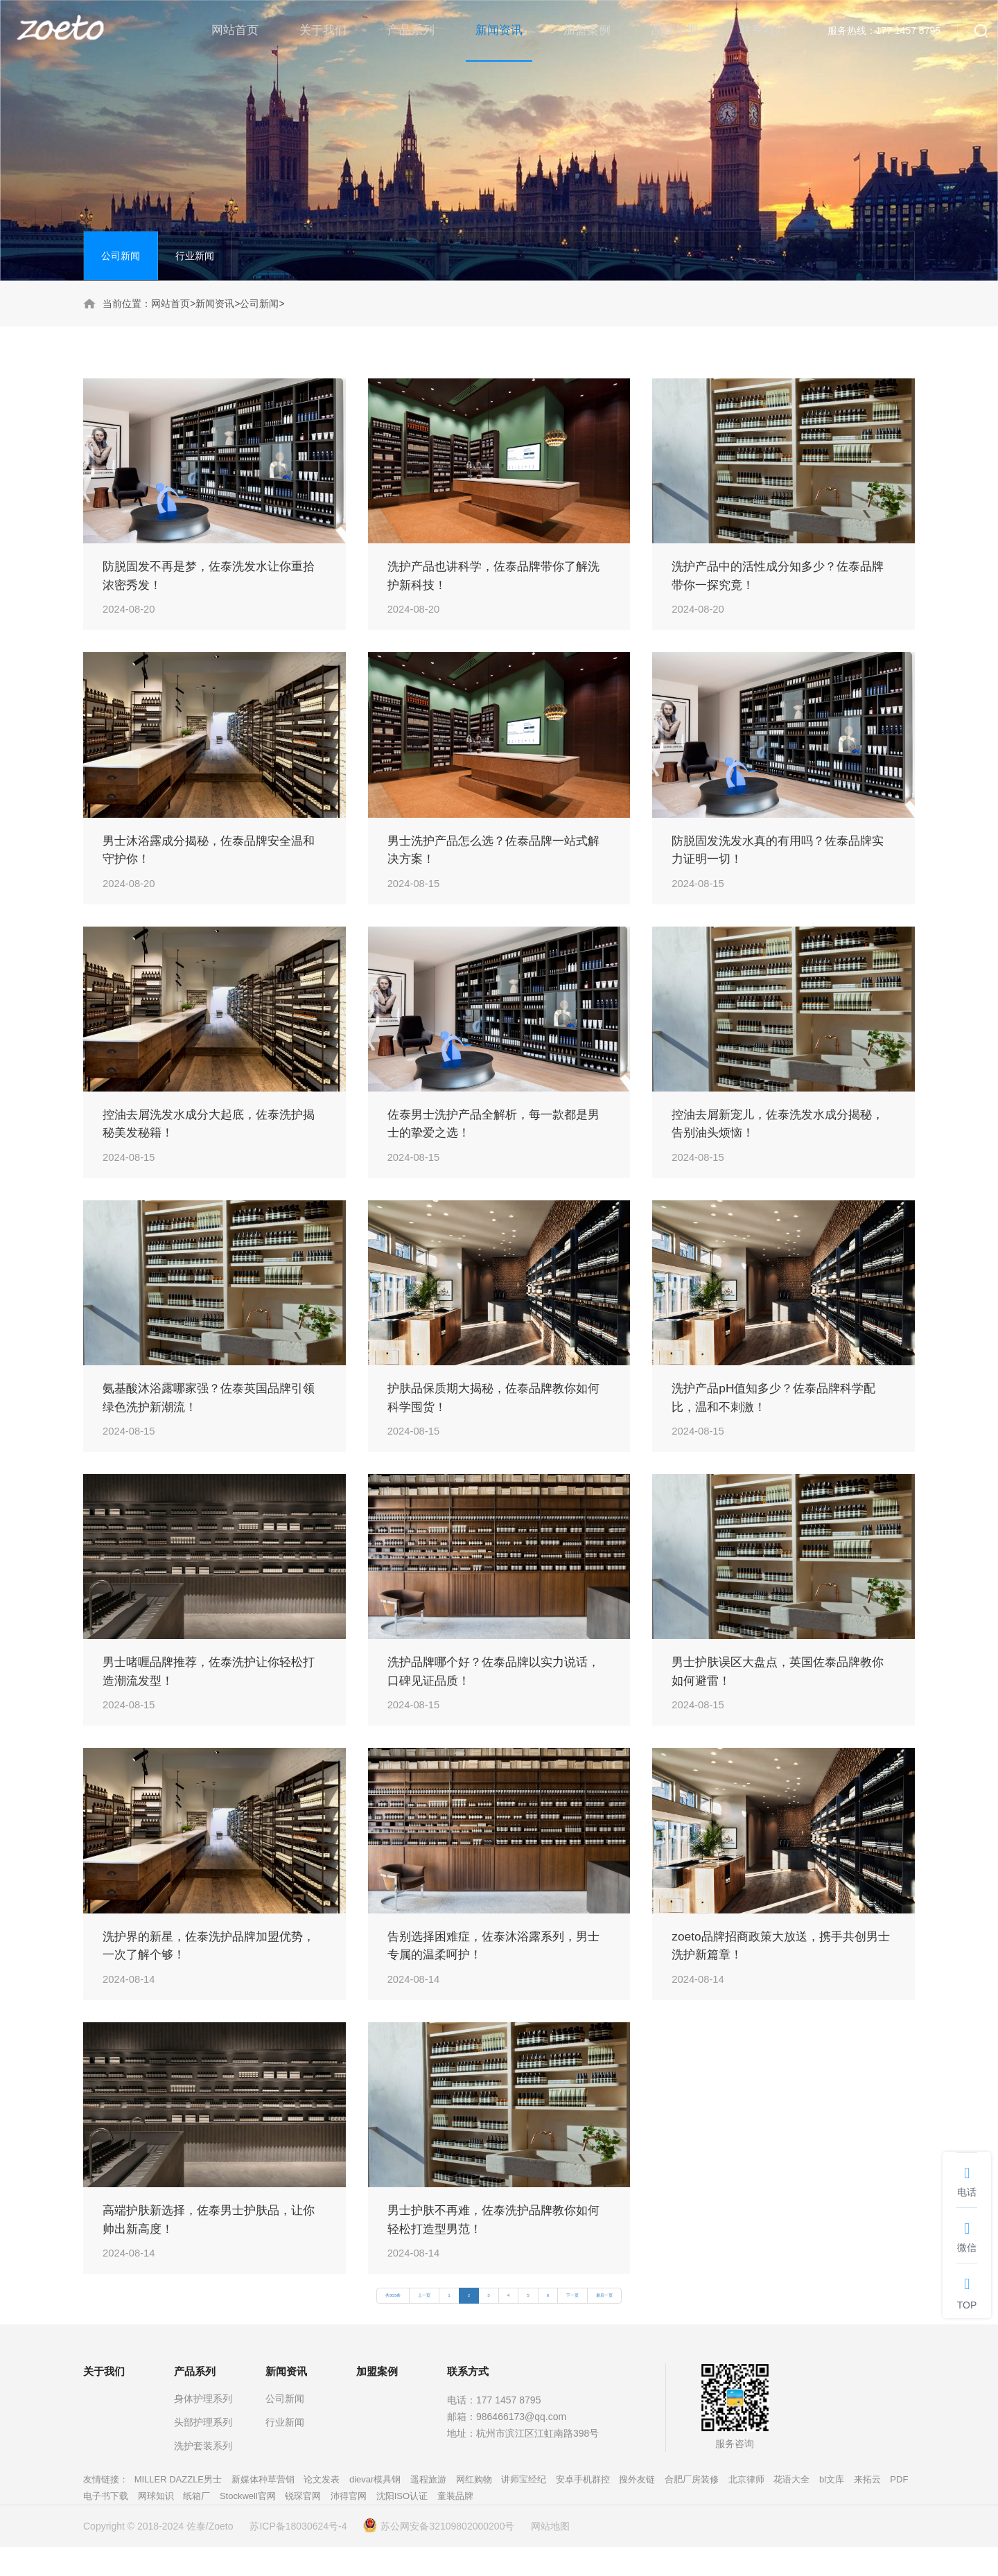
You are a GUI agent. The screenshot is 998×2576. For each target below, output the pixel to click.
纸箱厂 (196, 2525)
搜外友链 (637, 2508)
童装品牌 (455, 2525)
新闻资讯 (214, 303)
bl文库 (831, 2508)
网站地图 (550, 2555)
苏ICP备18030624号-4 (298, 2555)
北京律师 (746, 2508)
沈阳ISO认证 (402, 2525)
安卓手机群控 (583, 2508)
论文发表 (322, 2508)
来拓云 (867, 2508)
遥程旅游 (428, 2508)
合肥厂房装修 (692, 2508)
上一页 (424, 2324)
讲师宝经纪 (523, 2508)
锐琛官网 (303, 2525)
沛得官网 (349, 2525)
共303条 (393, 2324)
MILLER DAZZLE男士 (178, 2508)
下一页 (572, 2324)
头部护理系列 (203, 2451)
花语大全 (791, 2508)
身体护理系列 (203, 2427)
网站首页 (170, 303)
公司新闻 (120, 255)
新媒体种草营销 (263, 2508)
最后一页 (604, 2324)
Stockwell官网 (248, 2525)
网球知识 (156, 2525)
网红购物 (474, 2508)
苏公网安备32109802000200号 (438, 2555)
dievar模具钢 (375, 2508)
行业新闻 (194, 255)
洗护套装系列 (203, 2474)
